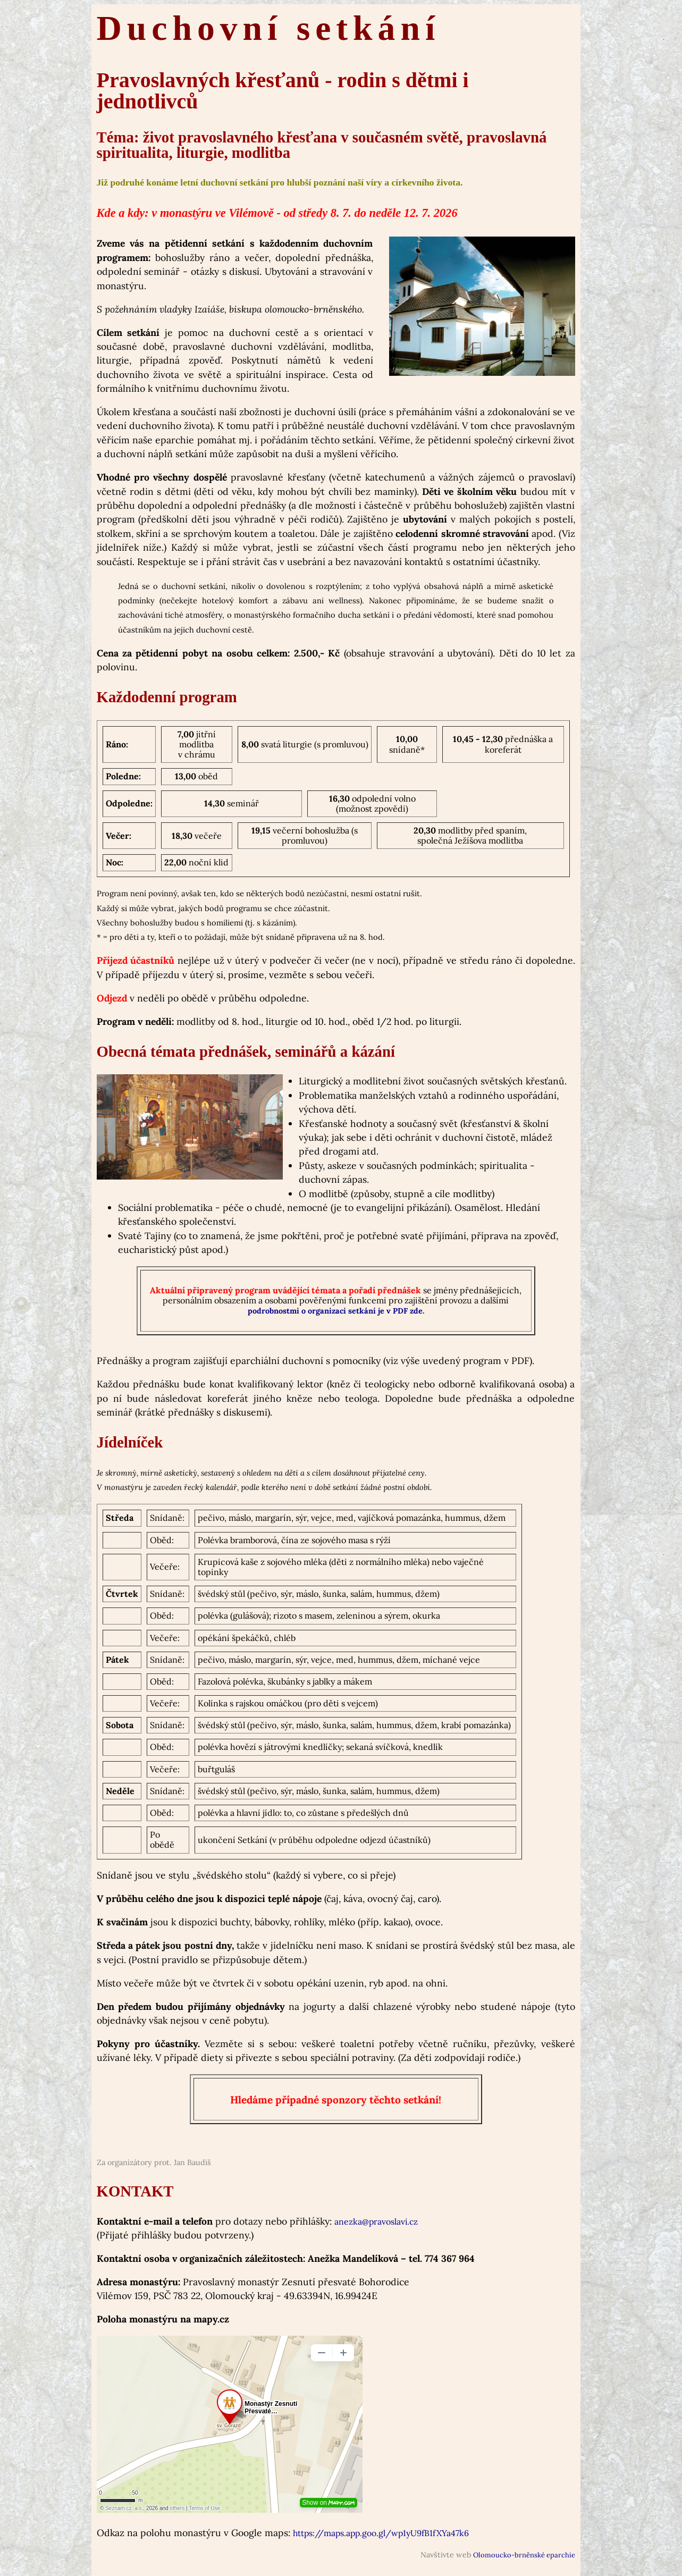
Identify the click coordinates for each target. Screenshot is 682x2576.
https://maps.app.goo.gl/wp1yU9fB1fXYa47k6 (381, 2533)
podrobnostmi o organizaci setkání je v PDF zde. (336, 1311)
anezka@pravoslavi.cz (376, 2221)
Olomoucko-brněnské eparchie (524, 2555)
